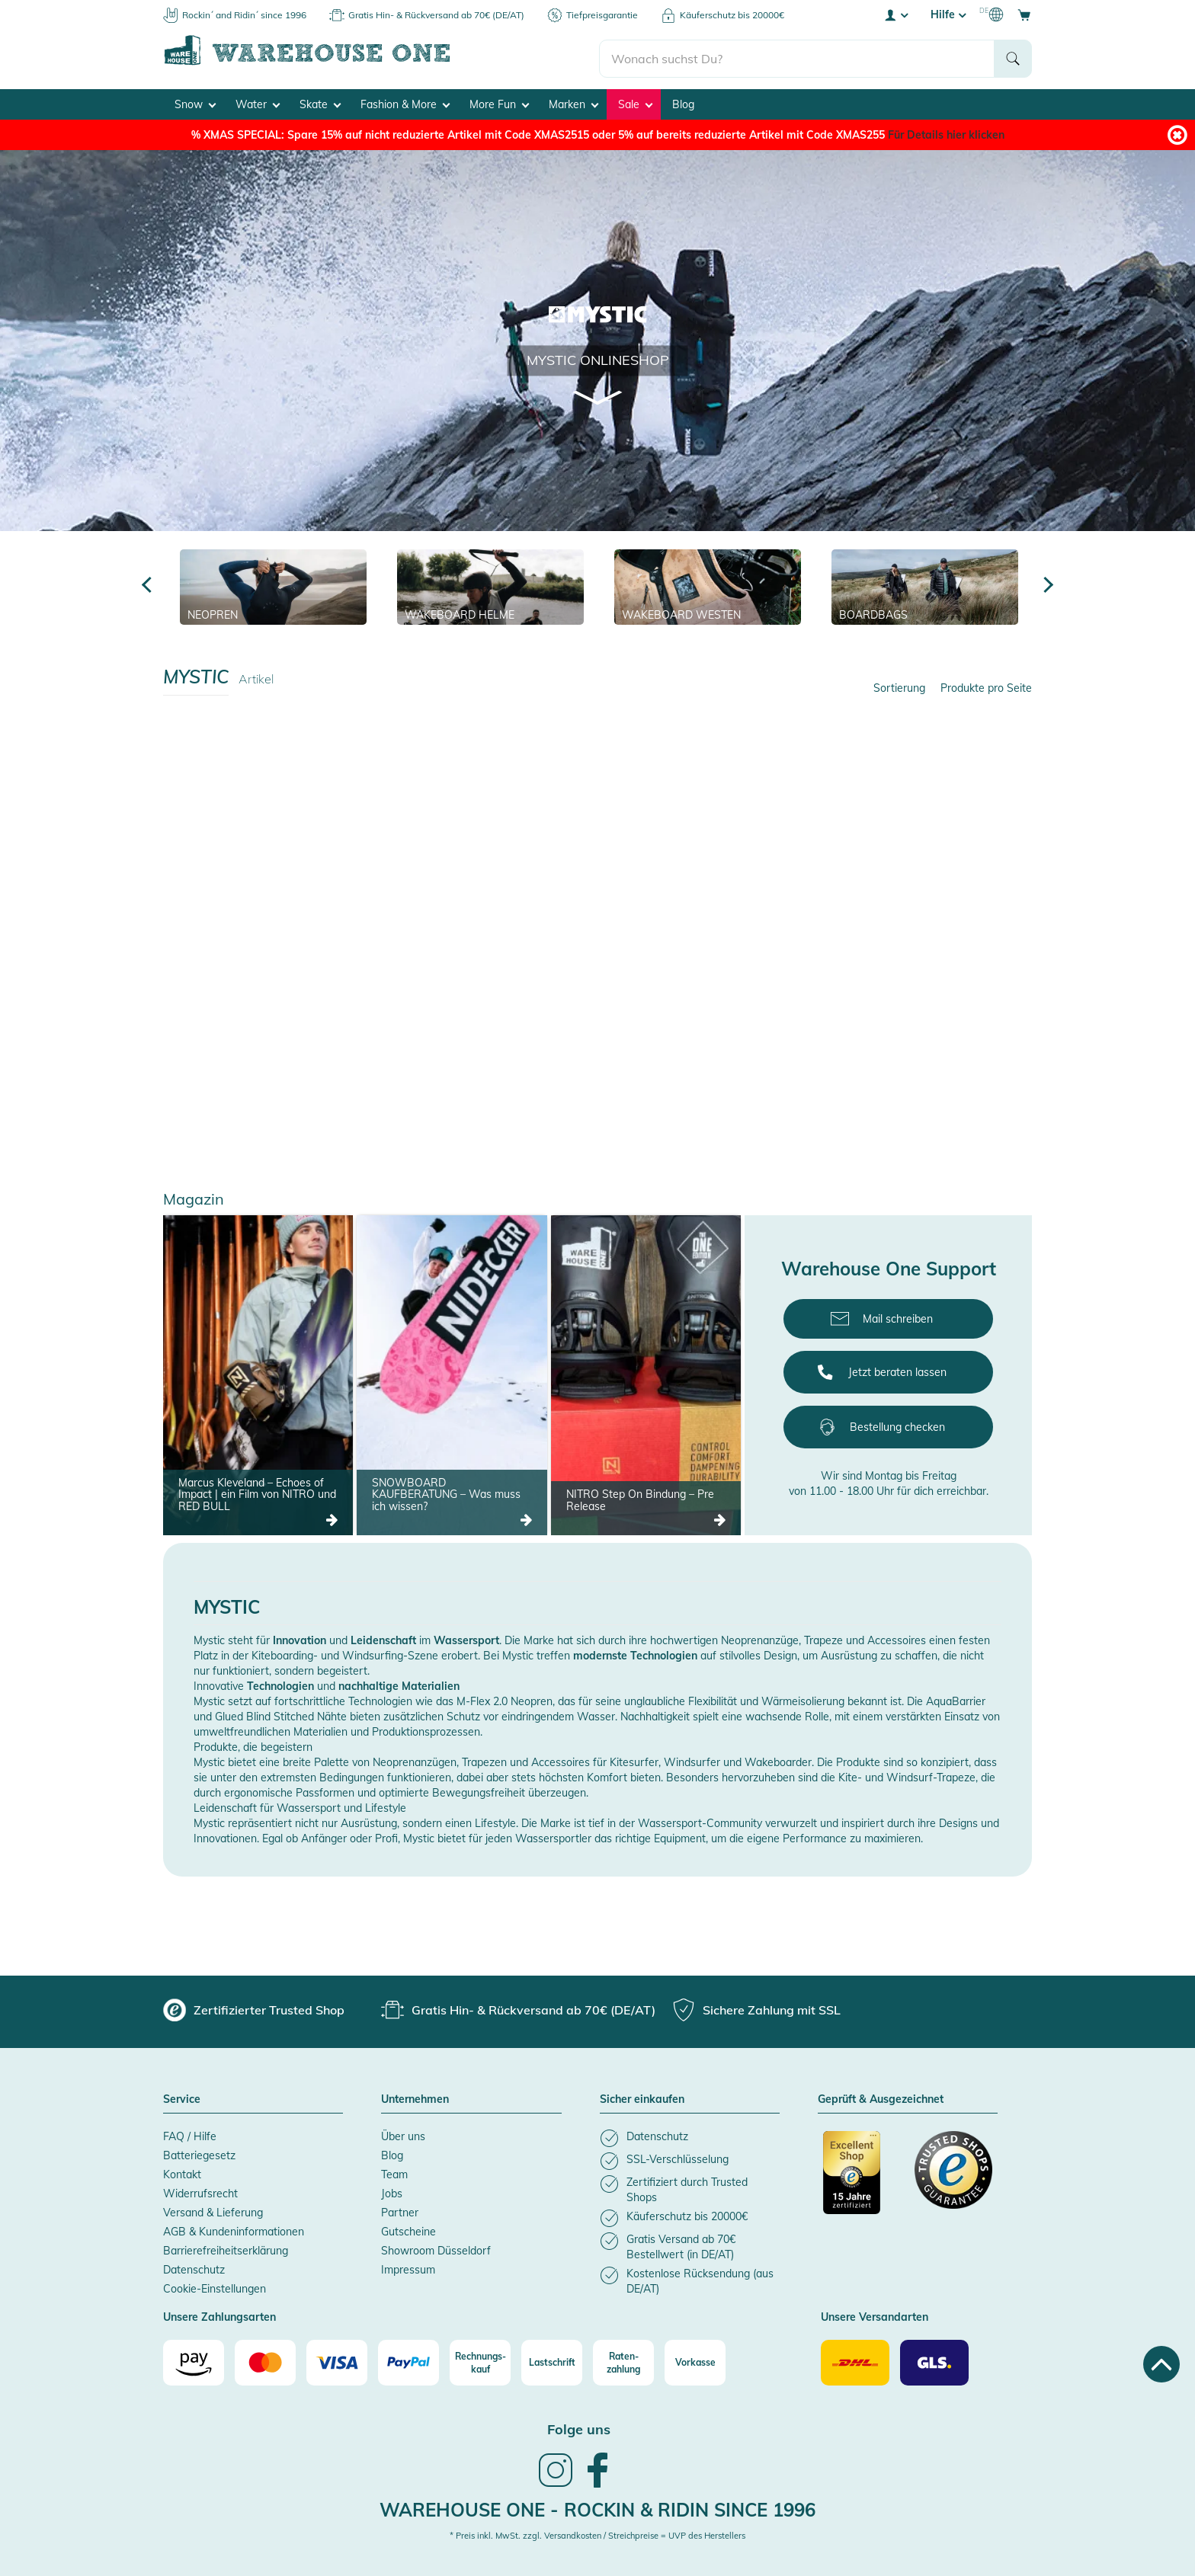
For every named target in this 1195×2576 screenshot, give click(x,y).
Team (394, 2171)
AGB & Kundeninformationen (233, 2228)
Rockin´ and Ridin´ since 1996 (244, 15)
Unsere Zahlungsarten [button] (219, 2314)
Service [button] (181, 2096)
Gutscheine (408, 2228)
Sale (635, 100)
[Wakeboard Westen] (707, 583)
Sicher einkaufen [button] (642, 2096)
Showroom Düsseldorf (436, 2247)
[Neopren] (273, 583)
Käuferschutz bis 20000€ (732, 15)
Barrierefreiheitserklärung (225, 2247)
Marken (573, 100)
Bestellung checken (897, 1423)
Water (257, 100)
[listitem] (690, 2134)
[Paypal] (408, 2359)
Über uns (403, 2132)
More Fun (499, 100)
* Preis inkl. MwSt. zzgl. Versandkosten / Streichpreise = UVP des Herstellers (597, 2531)
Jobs (391, 2190)
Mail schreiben (898, 1315)
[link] (556, 2481)
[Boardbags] (924, 583)
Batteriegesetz (199, 2151)
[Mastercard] (265, 2359)
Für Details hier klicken (946, 130)
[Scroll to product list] (598, 393)
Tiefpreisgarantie (602, 15)
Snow (195, 100)
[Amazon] (193, 2359)
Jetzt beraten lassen (897, 1368)
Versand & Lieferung (213, 2209)
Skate (320, 100)
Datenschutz (194, 2266)
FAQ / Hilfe (189, 2132)
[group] (253, 2006)
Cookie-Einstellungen (214, 2285)
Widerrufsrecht (200, 2190)
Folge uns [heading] (578, 2425)
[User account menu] (895, 14)
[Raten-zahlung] (623, 2359)
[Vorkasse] (695, 2359)
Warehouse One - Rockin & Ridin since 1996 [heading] (597, 2505)
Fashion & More (405, 100)
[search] (797, 54)
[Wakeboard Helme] (490, 583)
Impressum (408, 2266)
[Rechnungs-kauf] (480, 2359)
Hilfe (948, 14)
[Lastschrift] (551, 2359)
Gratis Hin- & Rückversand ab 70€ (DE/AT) (436, 15)
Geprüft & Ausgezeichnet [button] (881, 2096)
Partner (399, 2209)
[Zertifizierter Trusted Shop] (862, 2176)
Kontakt (182, 2171)
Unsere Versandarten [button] (874, 2314)
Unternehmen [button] (415, 2096)
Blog (683, 100)
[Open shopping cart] (1024, 14)
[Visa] (336, 2359)
